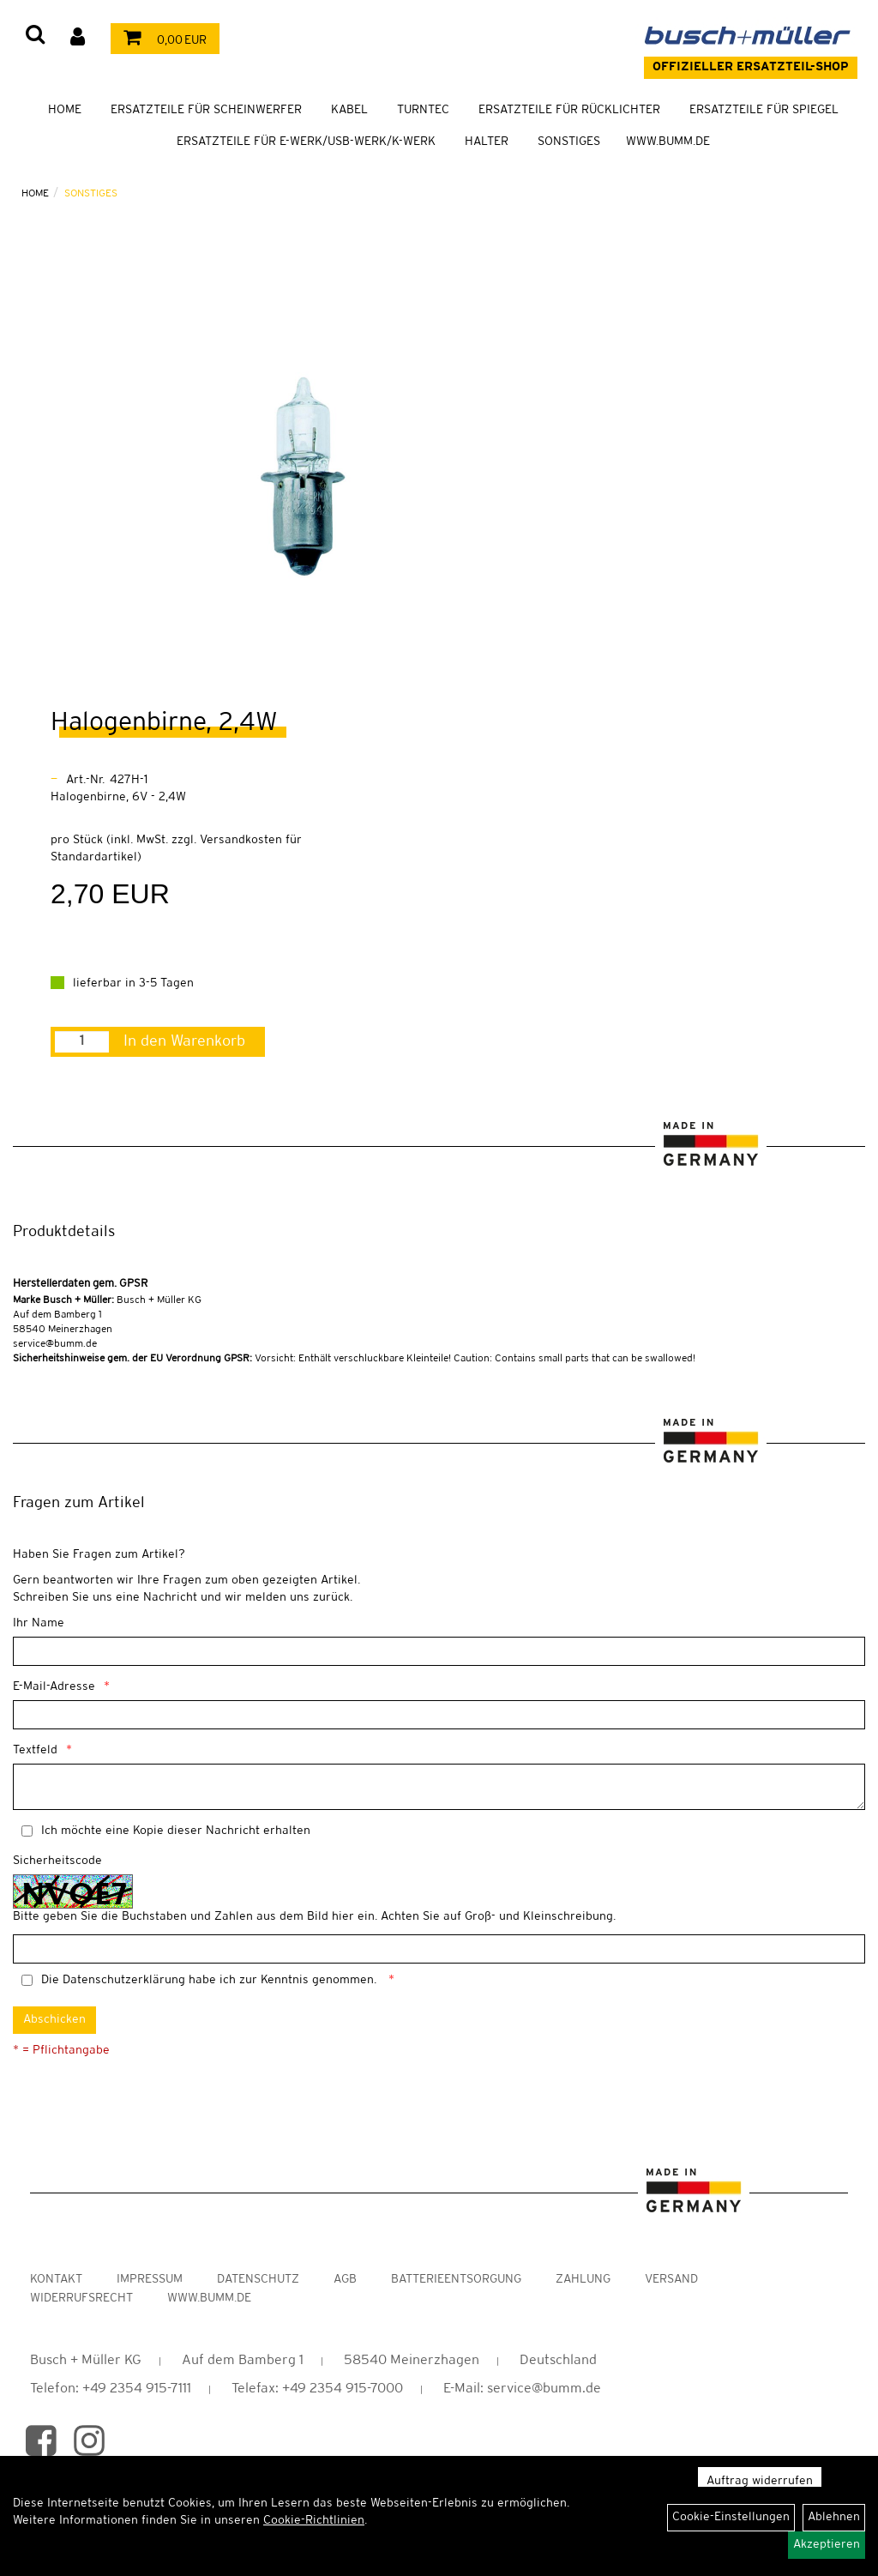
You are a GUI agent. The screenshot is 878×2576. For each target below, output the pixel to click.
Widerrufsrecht (81, 2298)
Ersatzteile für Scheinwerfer (206, 110)
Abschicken (54, 2019)
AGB (345, 2279)
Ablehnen (834, 2517)
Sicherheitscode (57, 1861)
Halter (486, 142)
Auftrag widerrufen (760, 2481)
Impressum (150, 2279)
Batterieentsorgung (456, 2279)
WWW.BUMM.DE (668, 142)
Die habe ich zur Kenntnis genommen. (210, 1980)
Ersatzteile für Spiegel (764, 110)
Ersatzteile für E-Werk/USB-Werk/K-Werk (306, 142)
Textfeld (35, 1750)
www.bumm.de (209, 2298)
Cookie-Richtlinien (313, 2520)
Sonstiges (569, 142)
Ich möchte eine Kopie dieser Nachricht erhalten (175, 1831)
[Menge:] (82, 1042)
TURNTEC (423, 110)
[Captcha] (439, 1949)
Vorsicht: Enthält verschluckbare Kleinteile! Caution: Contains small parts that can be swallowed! (354, 1358)
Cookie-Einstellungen (731, 2517)
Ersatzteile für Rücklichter (569, 110)
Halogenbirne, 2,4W (164, 723)
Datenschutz (258, 2279)
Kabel (349, 110)
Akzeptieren (826, 2544)
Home (64, 110)
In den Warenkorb (184, 1041)
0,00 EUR (161, 40)
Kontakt (56, 2279)
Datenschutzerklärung (124, 1980)
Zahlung (583, 2279)
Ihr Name (38, 1623)
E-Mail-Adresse (54, 1686)
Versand (671, 2279)
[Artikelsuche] (35, 36)
